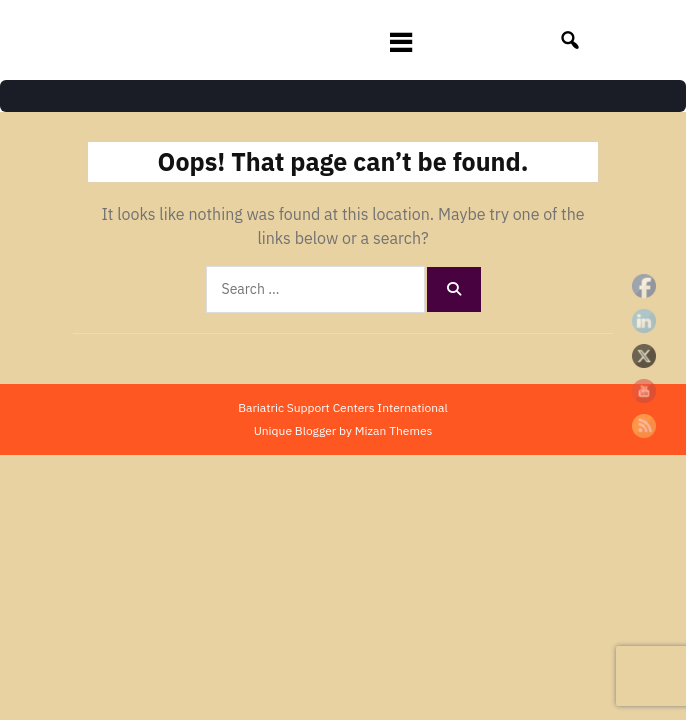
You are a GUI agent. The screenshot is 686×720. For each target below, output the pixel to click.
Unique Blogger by (343, 430)
